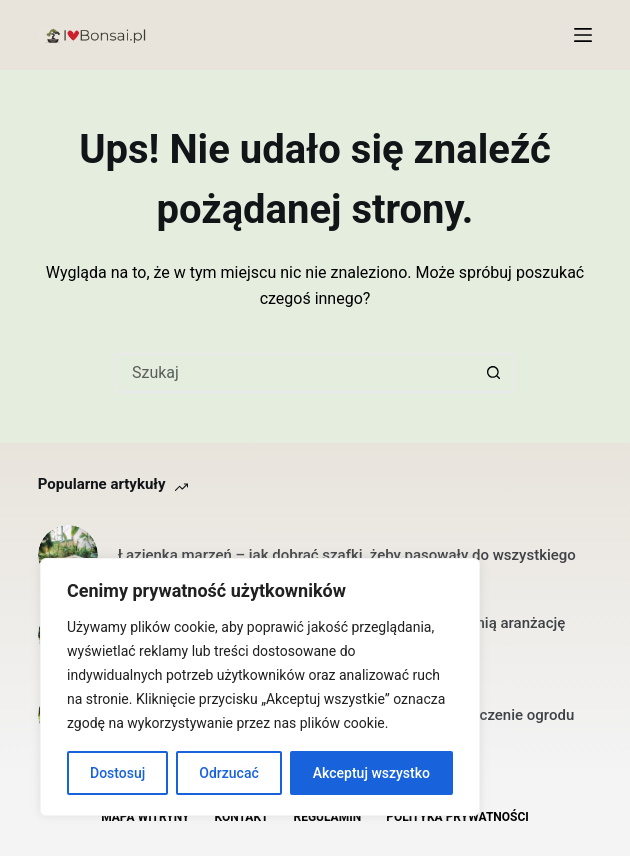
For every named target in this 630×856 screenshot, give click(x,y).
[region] (260, 687)
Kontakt (242, 817)
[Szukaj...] (295, 373)
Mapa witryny (145, 817)
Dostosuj (117, 773)
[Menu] (583, 35)
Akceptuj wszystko (371, 773)
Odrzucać (228, 773)
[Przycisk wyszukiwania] (495, 373)
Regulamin (327, 817)
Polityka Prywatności (457, 817)
